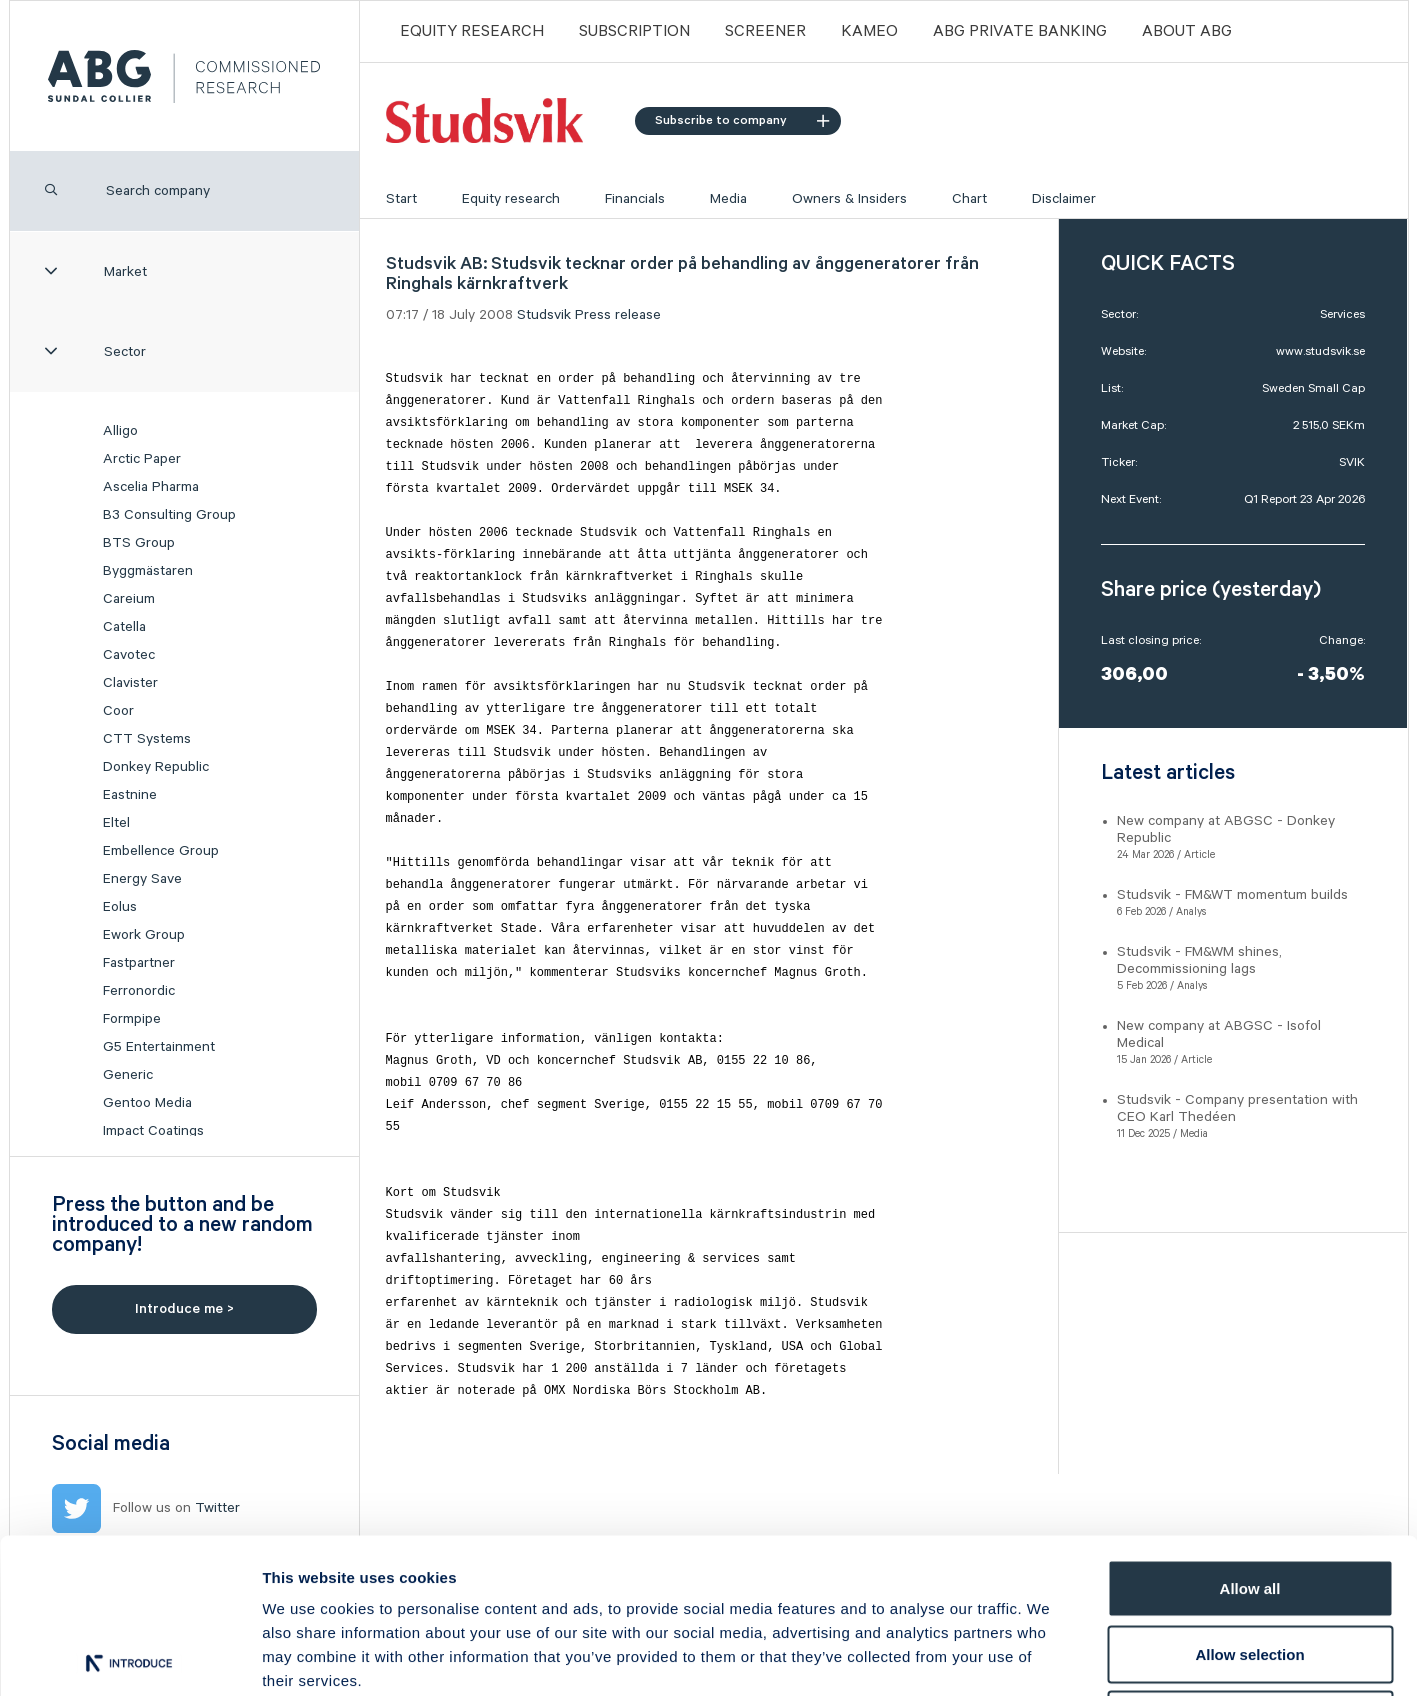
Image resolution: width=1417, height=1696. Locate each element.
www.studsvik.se (1320, 351)
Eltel (116, 823)
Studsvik (544, 315)
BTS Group (139, 543)
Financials (635, 199)
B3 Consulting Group (169, 515)
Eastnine (130, 795)
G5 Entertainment (159, 1047)
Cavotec (129, 655)
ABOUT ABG (1187, 31)
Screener (765, 31)
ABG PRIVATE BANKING (1020, 31)
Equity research (511, 199)
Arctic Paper (142, 459)
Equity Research (472, 31)
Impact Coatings (153, 1131)
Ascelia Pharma (151, 487)
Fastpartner (139, 963)
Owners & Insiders (849, 199)
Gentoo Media (147, 1103)
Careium (129, 599)
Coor (118, 711)
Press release (618, 315)
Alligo (120, 431)
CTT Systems (147, 739)
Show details (1049, 1656)
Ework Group (144, 935)
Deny (1250, 1564)
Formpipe (132, 1019)
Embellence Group (161, 851)
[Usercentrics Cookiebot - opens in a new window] (129, 1657)
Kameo (869, 31)
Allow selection (1249, 1499)
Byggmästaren (148, 571)
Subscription (634, 31)
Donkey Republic (156, 767)
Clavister (130, 683)
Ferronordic (139, 991)
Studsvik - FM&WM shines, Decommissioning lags (1199, 960)
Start (401, 199)
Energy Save (142, 879)
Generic (128, 1075)
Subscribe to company (742, 120)
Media (728, 199)
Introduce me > (184, 1309)
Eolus (120, 907)
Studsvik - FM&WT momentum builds (1232, 895)
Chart (969, 199)
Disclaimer (1064, 199)
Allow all (1250, 1433)
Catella (124, 627)
